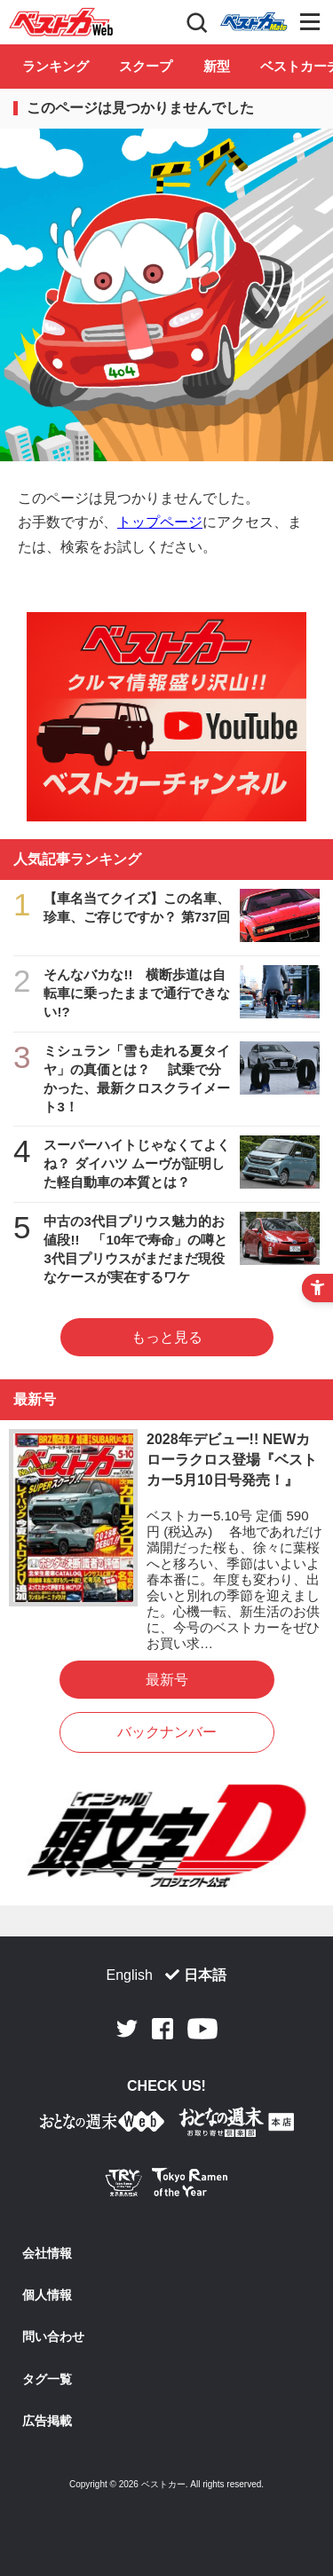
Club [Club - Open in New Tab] (253, 22)
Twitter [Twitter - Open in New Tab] (127, 2029)
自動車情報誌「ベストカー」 (61, 22)
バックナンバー (167, 1732)
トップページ (159, 522)
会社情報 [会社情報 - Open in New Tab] (47, 2253)
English (130, 1975)
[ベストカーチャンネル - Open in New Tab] (166, 716)
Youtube (202, 2028)
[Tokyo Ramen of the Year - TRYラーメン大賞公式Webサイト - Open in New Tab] (167, 2186)
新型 (216, 66)
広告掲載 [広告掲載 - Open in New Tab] (47, 2421)
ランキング (55, 66)
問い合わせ (53, 2336)
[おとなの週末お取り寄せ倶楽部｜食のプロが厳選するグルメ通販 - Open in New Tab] (102, 2125)
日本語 (205, 1975)
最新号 (167, 1679)
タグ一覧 (47, 2379)
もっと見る (166, 1337)
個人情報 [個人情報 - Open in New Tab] (47, 2295)
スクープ (145, 66)
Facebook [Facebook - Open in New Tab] (162, 2028)
